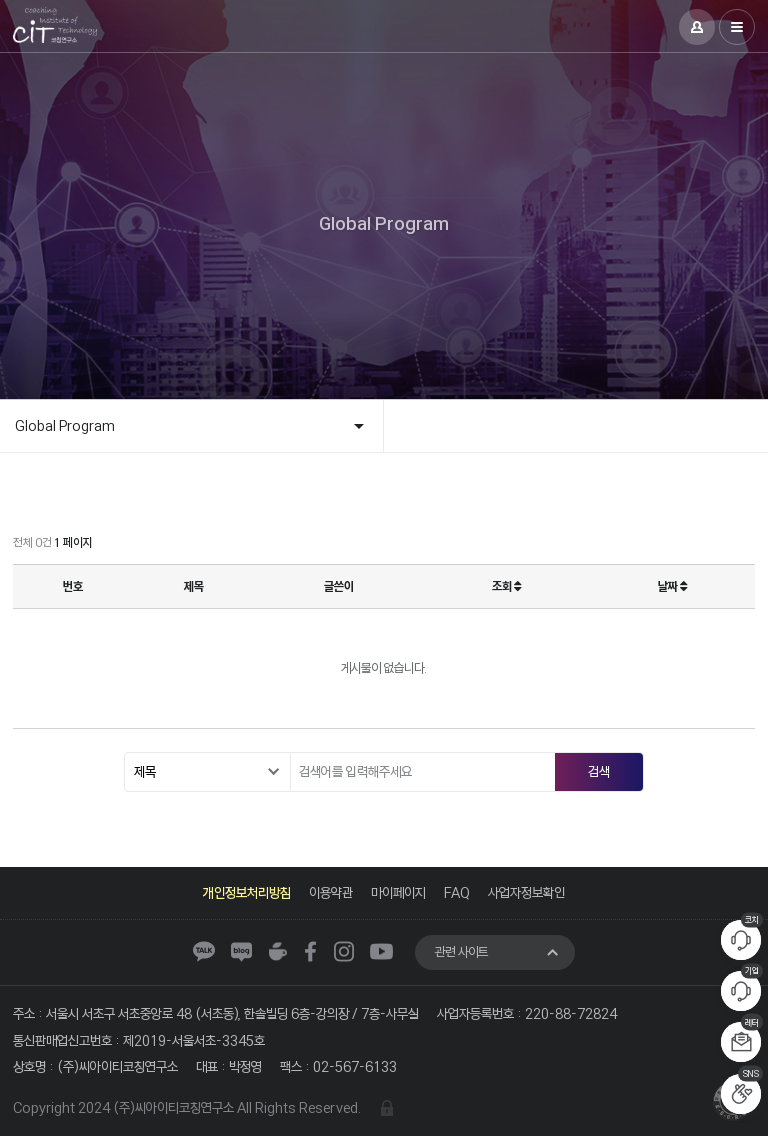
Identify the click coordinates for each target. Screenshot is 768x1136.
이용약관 (331, 892)
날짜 (672, 586)
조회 (506, 586)
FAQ (457, 892)
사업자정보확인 (526, 892)
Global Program (65, 425)
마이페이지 (398, 892)
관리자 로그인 (387, 1108)
